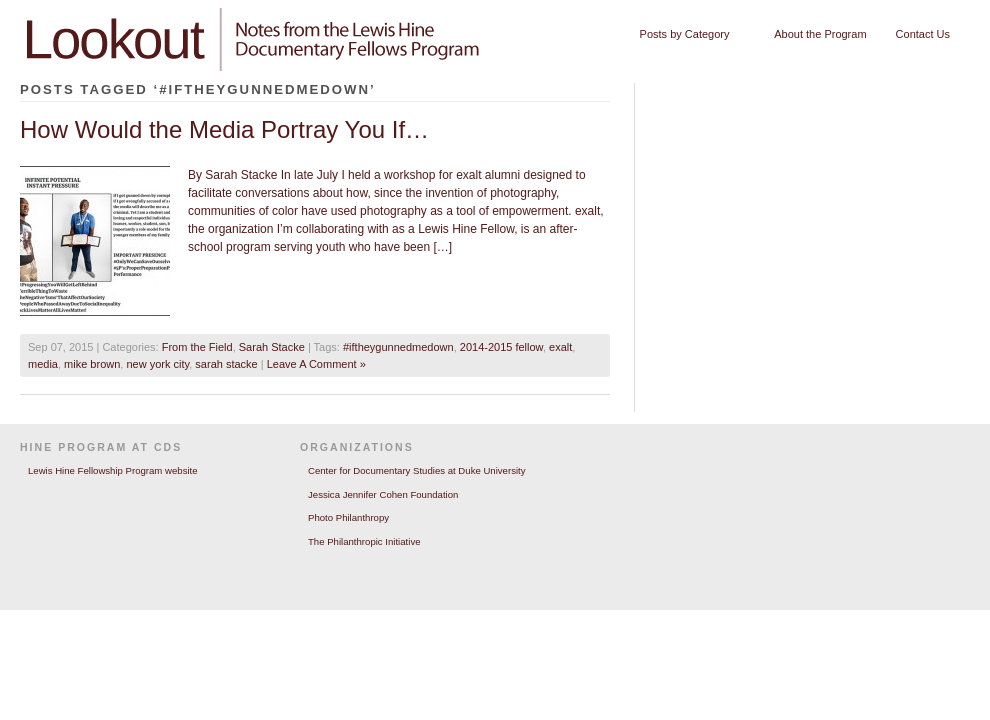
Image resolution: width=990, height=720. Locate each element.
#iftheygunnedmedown (398, 347)
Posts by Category (688, 34)
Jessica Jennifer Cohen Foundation (383, 494)
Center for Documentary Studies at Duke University (417, 470)
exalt (560, 347)
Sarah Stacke (272, 347)
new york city (157, 364)
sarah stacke (226, 364)
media (43, 364)
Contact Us (923, 34)
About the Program (820, 34)
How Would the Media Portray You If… (224, 129)
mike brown (92, 364)
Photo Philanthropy (348, 517)
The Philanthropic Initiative (364, 541)
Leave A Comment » (316, 364)
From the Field (197, 347)
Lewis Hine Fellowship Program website (113, 470)
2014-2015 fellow (501, 347)
